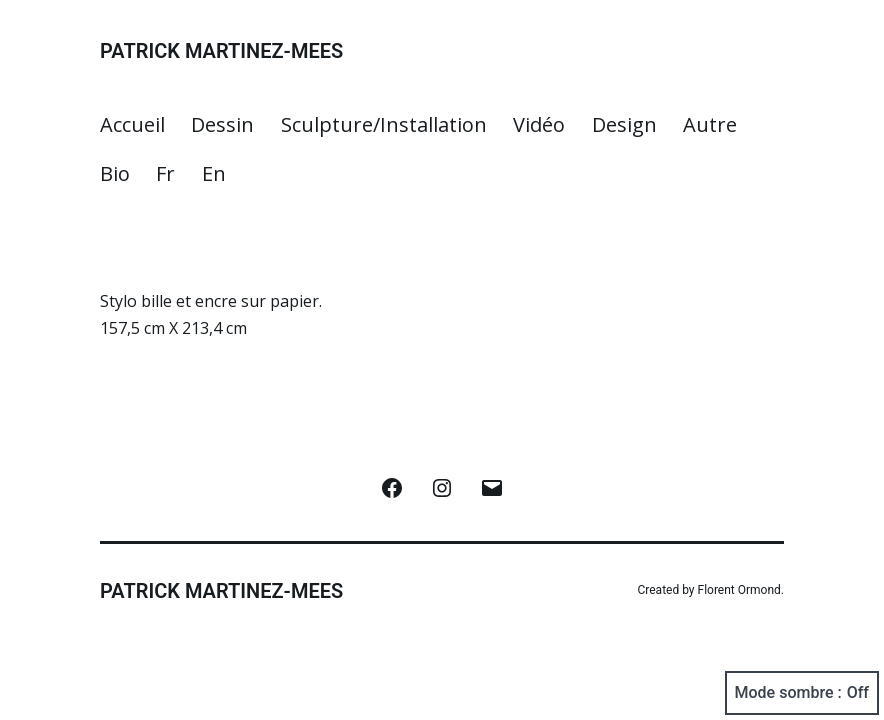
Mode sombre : (802, 693)
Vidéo (539, 124)
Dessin (222, 124)
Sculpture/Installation (384, 124)
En (214, 173)
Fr (165, 173)
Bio (115, 173)
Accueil (132, 124)
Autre (710, 124)
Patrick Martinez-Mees (221, 51)
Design (624, 124)
